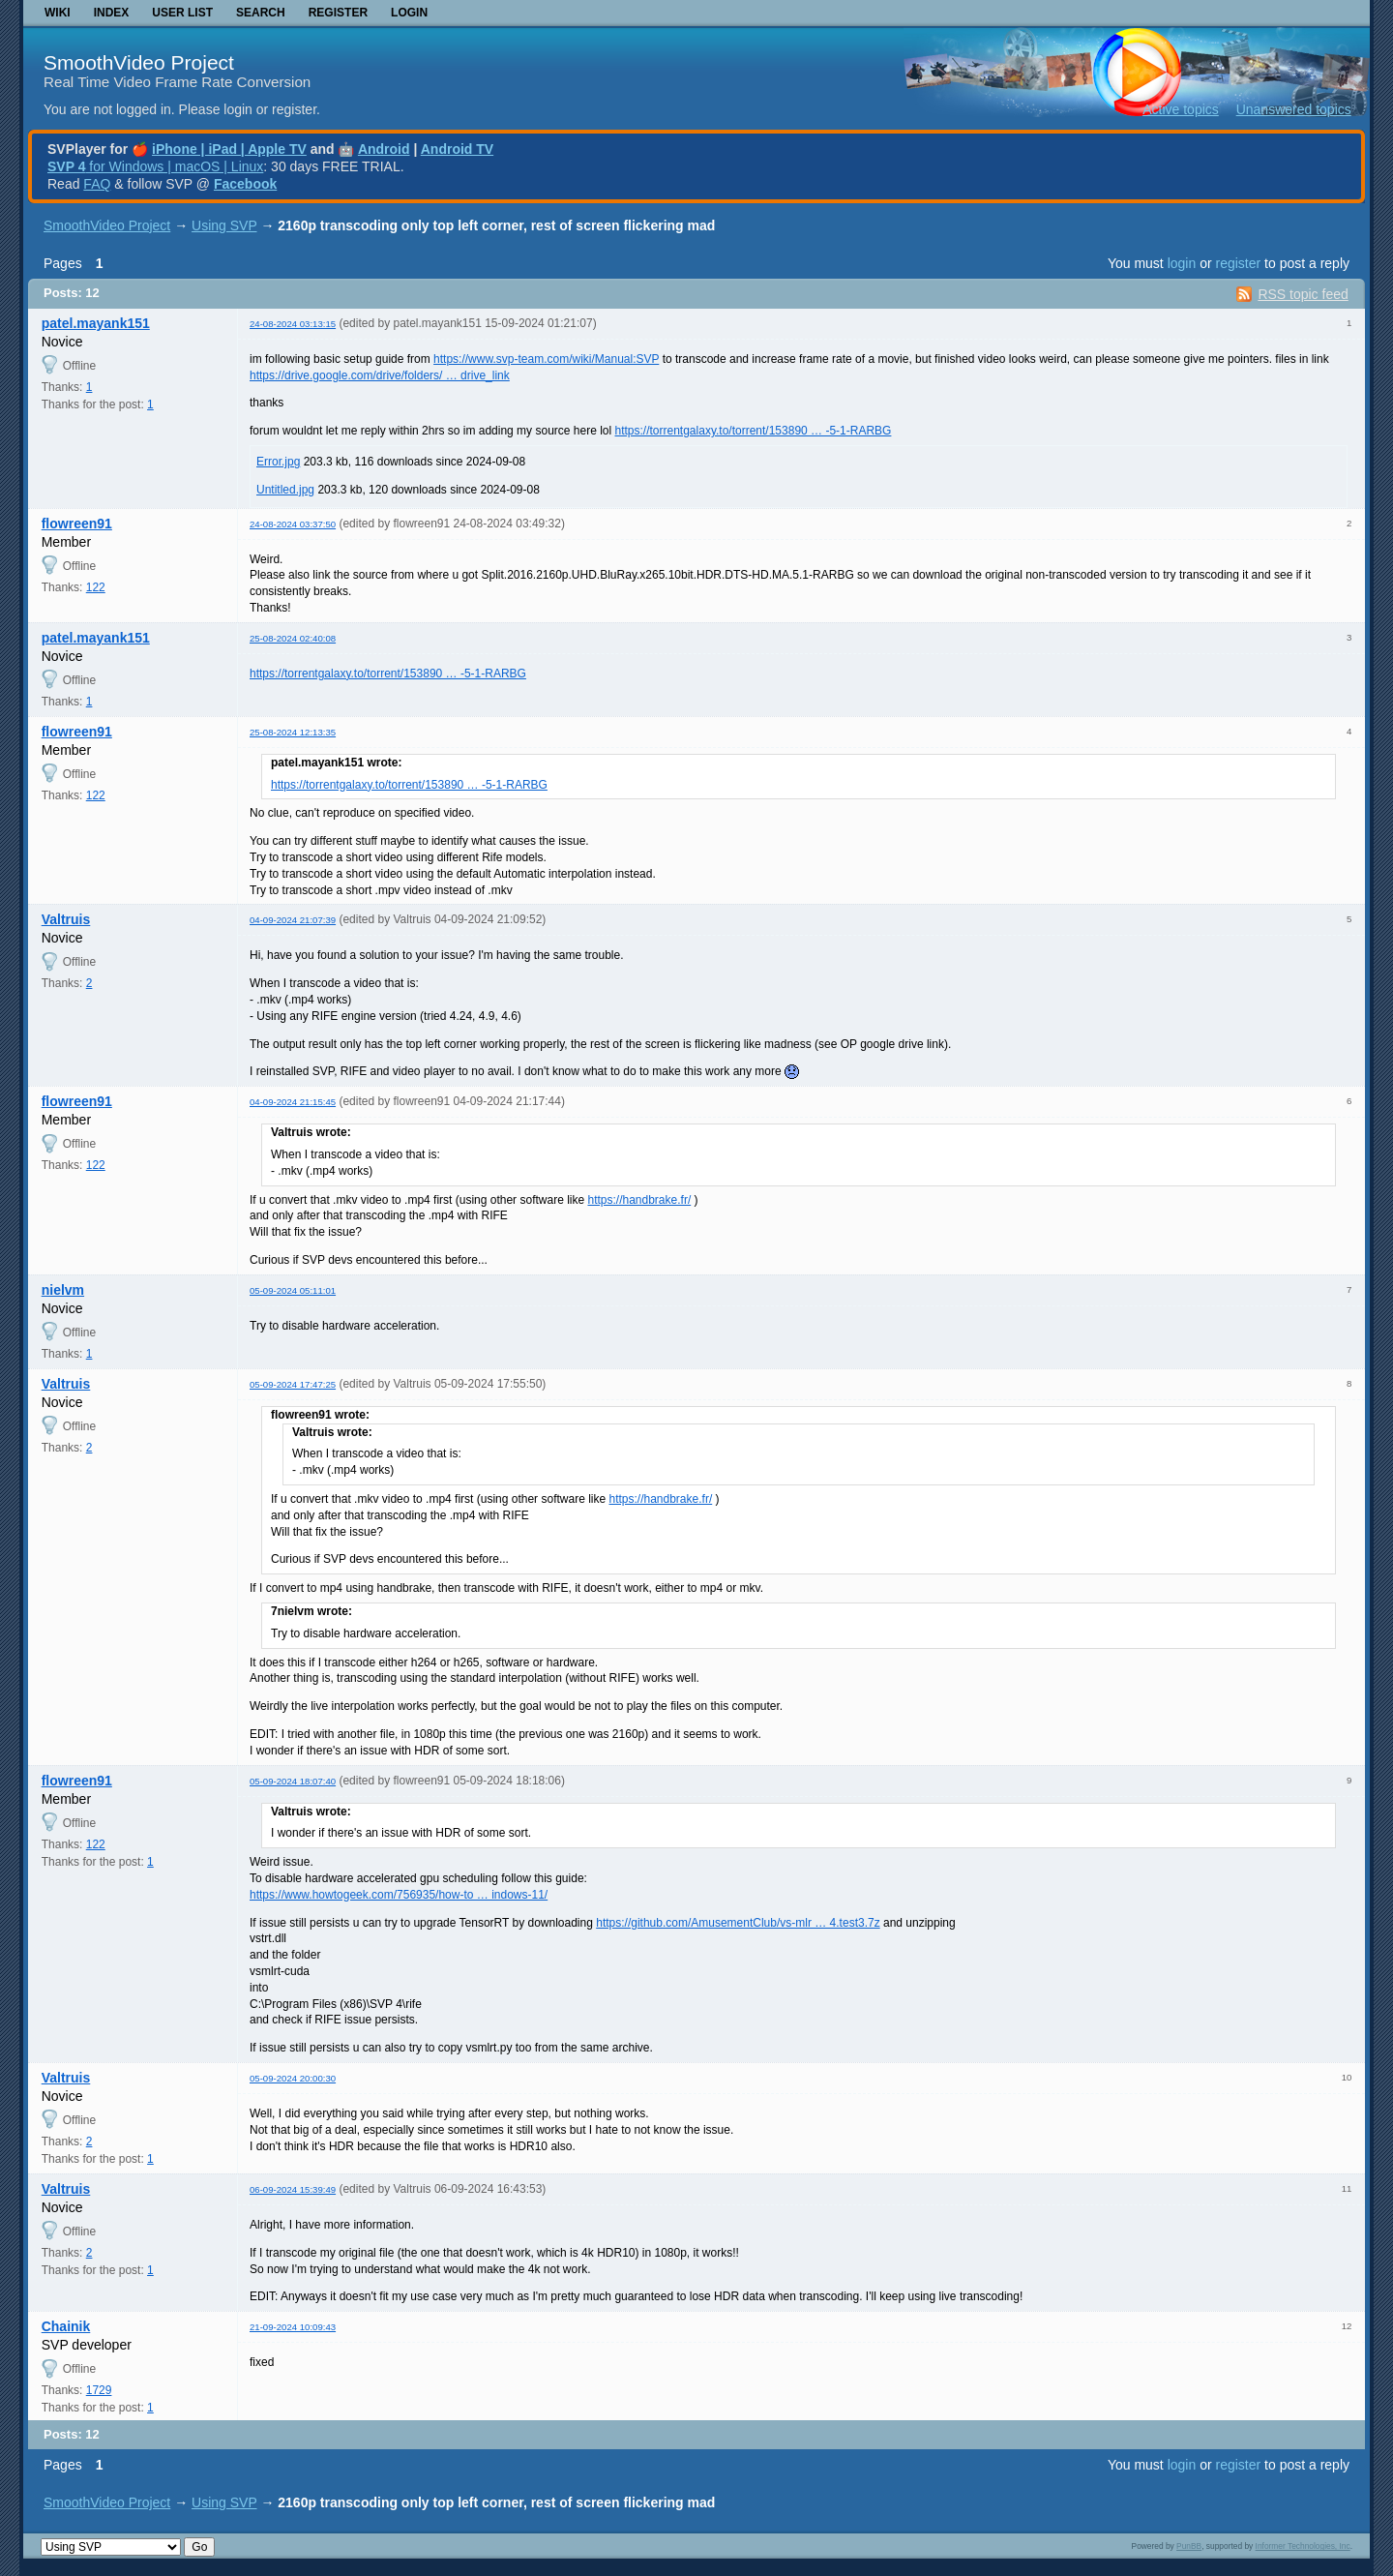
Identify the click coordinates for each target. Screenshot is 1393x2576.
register (1237, 263)
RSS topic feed (1303, 294)
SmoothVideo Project (139, 62)
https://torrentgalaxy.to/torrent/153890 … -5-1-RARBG (753, 430)
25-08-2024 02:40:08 (293, 638)
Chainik (66, 2326)
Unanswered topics (1293, 109)
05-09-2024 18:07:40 (293, 1781)
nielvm (63, 1290)
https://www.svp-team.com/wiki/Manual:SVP (546, 359)
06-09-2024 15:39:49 (293, 2189)
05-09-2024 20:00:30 (293, 2078)
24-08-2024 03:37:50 (293, 524)
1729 (99, 2390)
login (1182, 263)
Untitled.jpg (285, 489)
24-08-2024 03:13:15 (293, 323)
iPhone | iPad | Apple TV (229, 149)
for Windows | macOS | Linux (155, 166)
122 (95, 587)
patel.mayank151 (96, 323)
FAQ (96, 184)
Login (409, 12)
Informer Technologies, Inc (1303, 2546)
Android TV (457, 149)
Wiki (57, 12)
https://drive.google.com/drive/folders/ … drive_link (380, 375)
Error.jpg (278, 461)
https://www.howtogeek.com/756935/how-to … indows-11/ (399, 1895)
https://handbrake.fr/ (639, 1200)
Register (338, 12)
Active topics (1180, 109)
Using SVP (224, 225)
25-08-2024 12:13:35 (293, 732)
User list (182, 12)
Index (112, 12)
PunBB (1188, 2546)
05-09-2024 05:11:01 (293, 1290)
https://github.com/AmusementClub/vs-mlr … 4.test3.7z (737, 1923)
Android (384, 149)
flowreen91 (77, 523)
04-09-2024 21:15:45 (293, 1101)
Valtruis (66, 919)
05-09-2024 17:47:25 (293, 1384)
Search (260, 12)
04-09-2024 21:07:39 (293, 919)
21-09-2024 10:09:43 (293, 2326)
